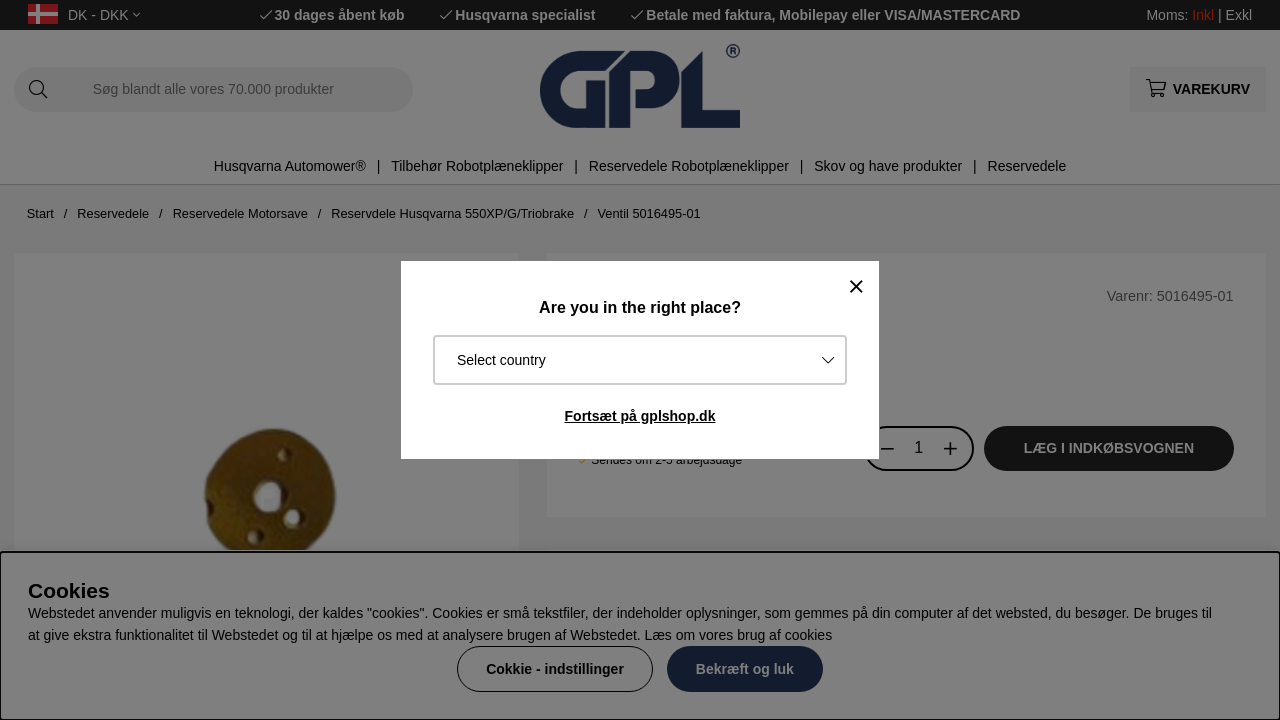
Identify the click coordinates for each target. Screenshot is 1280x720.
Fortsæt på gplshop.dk (640, 416)
